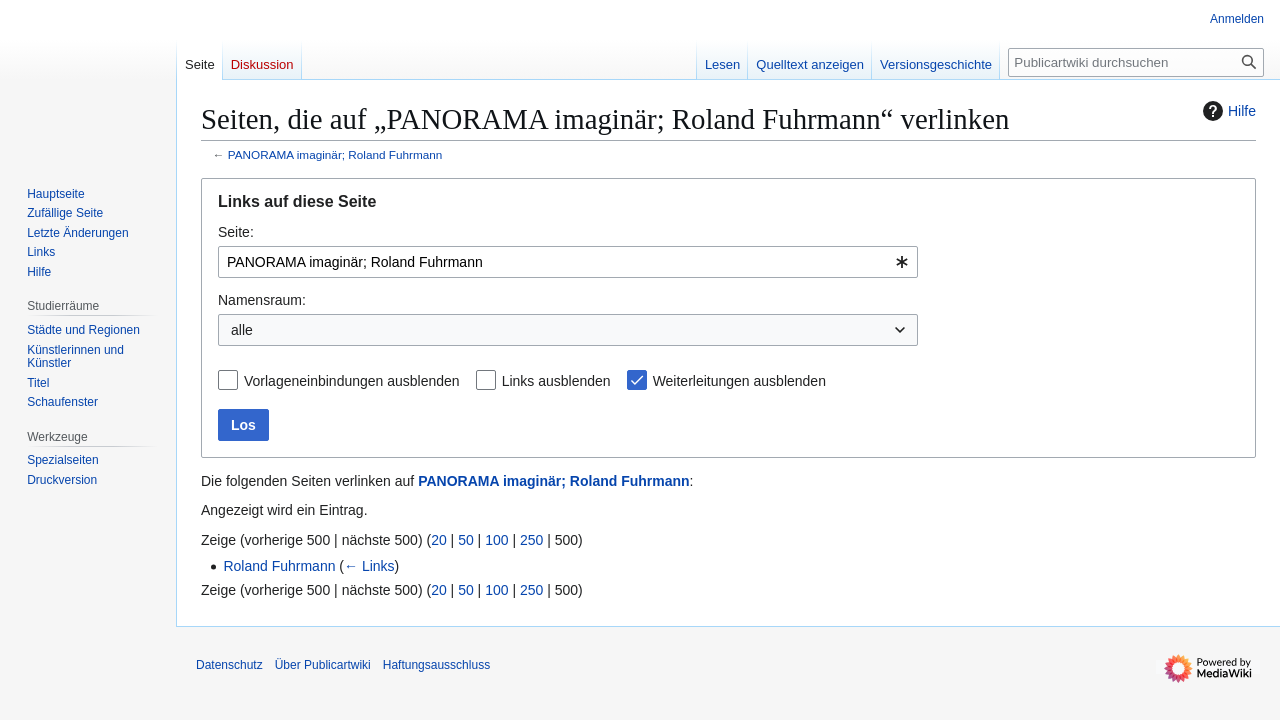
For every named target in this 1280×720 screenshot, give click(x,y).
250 (531, 540)
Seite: (236, 232)
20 (439, 540)
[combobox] (568, 262)
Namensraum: (262, 300)
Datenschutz (229, 665)
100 (496, 540)
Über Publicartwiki (323, 665)
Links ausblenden (556, 381)
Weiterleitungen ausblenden (739, 381)
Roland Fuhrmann (279, 566)
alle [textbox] (242, 330)
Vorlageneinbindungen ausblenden (352, 381)
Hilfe (1227, 111)
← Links (369, 566)
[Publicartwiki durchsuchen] (1136, 62)
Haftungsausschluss (436, 665)
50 (466, 540)
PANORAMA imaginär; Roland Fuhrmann (335, 154)
